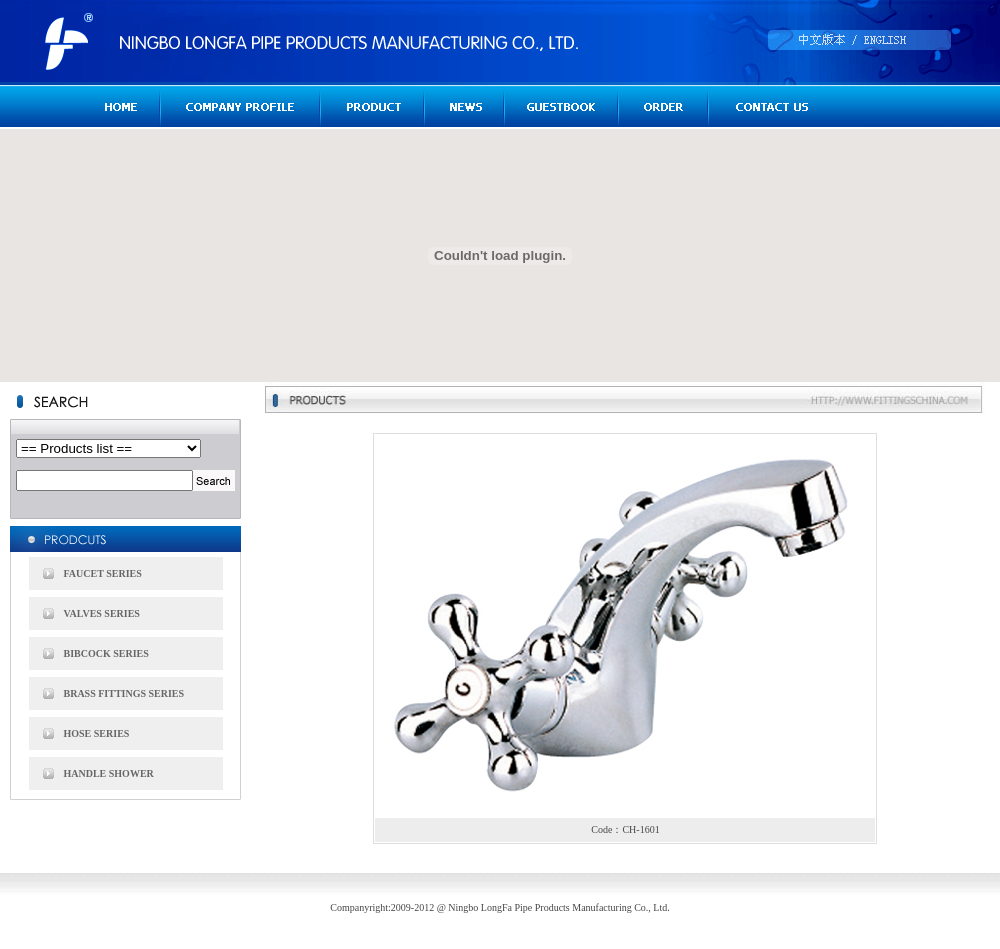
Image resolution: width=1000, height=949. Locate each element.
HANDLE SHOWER (109, 773)
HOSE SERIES (97, 733)
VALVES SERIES (102, 613)
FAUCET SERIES (103, 573)
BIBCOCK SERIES (106, 653)
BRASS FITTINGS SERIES (124, 693)
